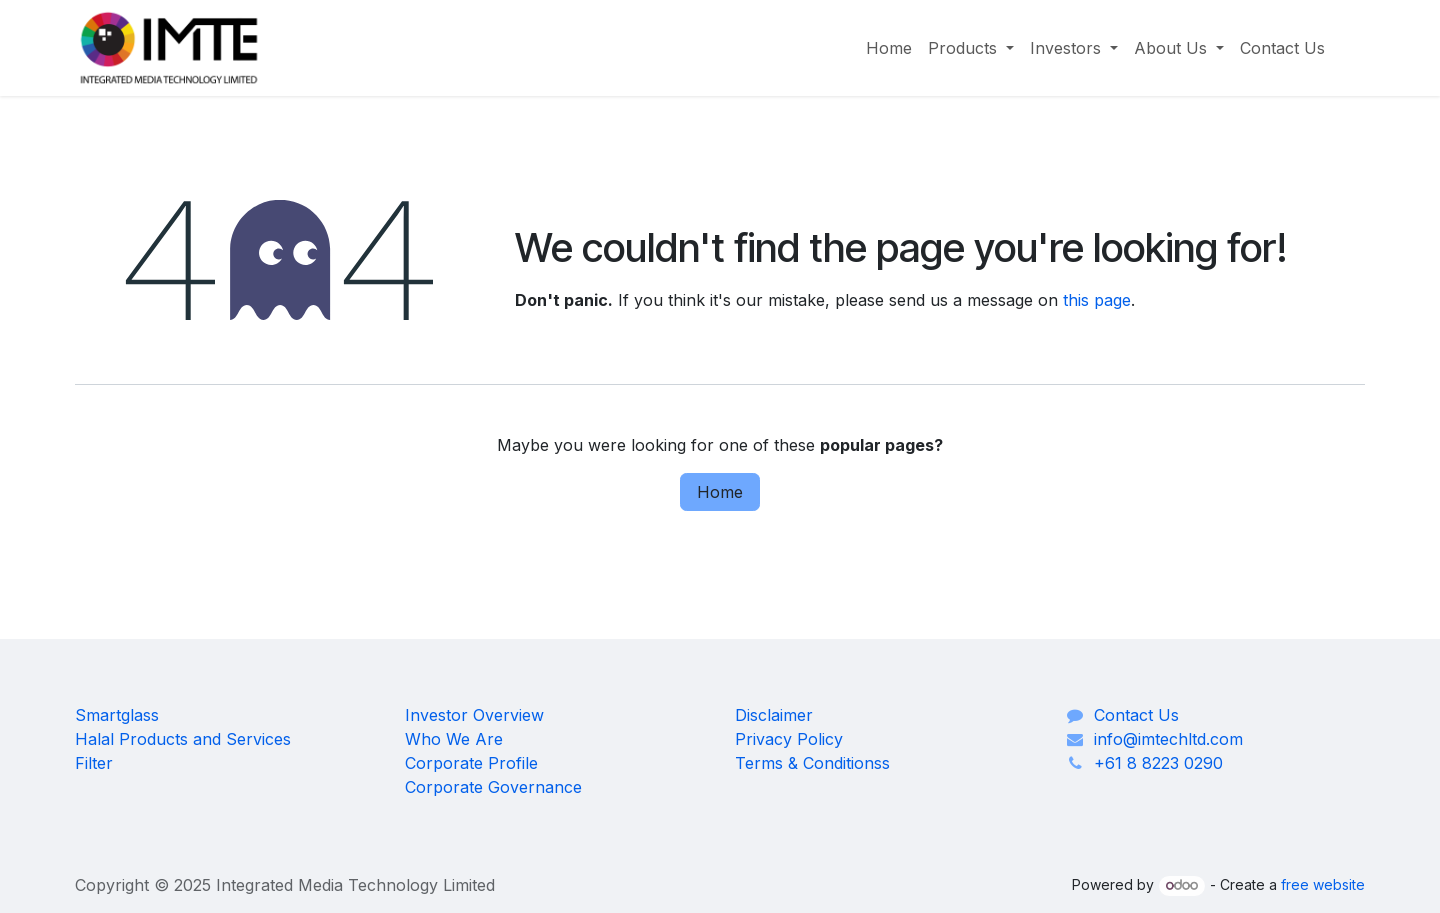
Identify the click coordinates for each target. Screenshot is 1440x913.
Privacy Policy (789, 739)
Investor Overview (474, 715)
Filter (94, 763)
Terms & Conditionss (812, 763)
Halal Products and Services (183, 739)
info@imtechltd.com (1168, 739)
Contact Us (1136, 715)
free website (1323, 884)
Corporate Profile (471, 763)
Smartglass (117, 715)
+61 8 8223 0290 (1158, 763)
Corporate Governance (493, 787)
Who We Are (454, 739)
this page (1097, 300)
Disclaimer (774, 715)
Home (720, 492)
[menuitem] (889, 48)
